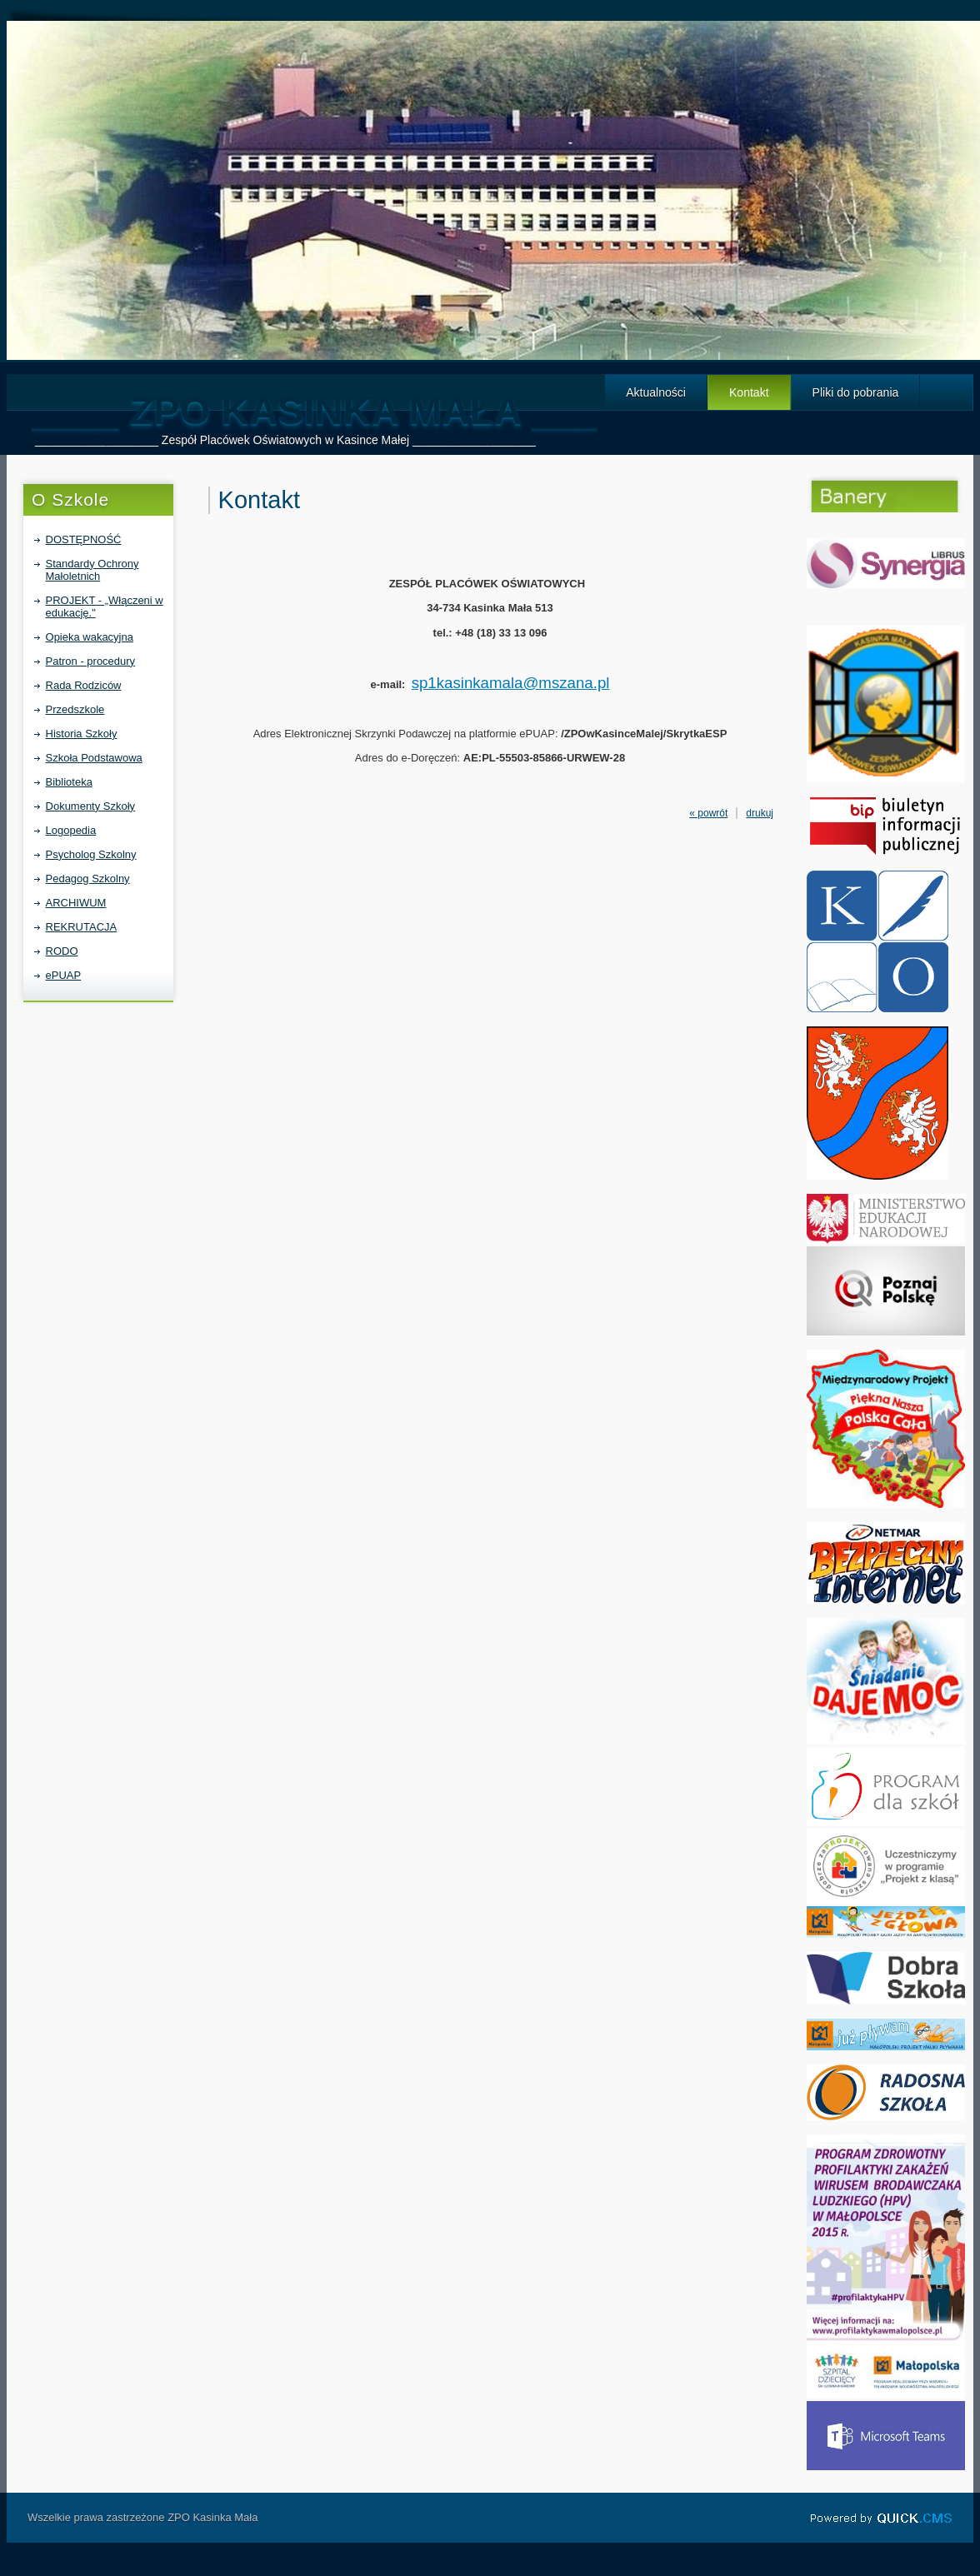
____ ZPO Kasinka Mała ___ (314, 410)
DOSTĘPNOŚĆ (84, 539)
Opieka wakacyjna (89, 637)
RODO (62, 951)
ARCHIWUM (76, 902)
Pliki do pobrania (855, 392)
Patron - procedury (91, 661)
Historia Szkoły (82, 733)
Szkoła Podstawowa (94, 757)
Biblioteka (69, 782)
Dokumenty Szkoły (91, 806)
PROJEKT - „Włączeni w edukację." (104, 606)
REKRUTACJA (82, 927)
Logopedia (71, 830)
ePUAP (64, 975)
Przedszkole (75, 709)
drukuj (759, 813)
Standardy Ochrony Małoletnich (92, 569)
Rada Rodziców (84, 685)
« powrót (708, 813)
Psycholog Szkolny (91, 854)
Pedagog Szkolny (88, 878)
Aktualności (656, 392)
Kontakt (749, 392)
